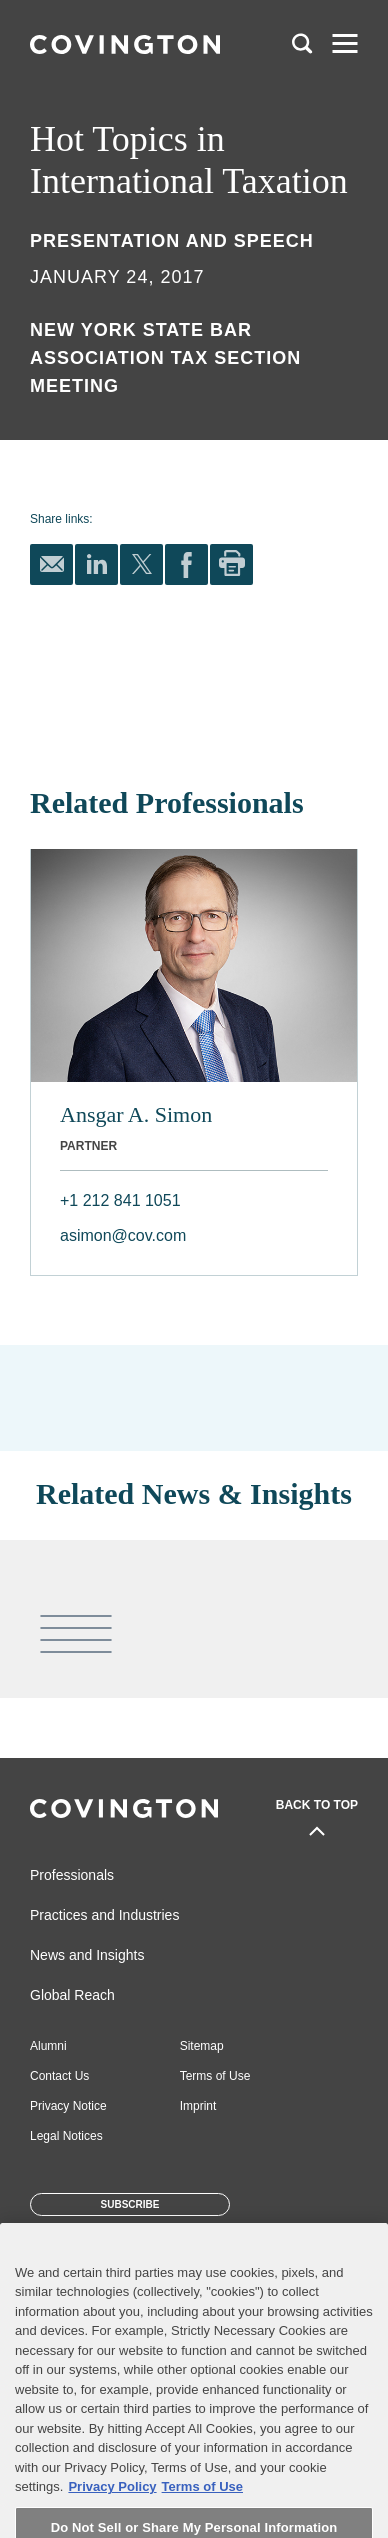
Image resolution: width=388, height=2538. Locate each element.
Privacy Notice (68, 2106)
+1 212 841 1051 (120, 1200)
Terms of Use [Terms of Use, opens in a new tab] (202, 2507)
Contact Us (59, 2076)
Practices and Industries (104, 1915)
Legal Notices (66, 2136)
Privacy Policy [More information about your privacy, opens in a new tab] (112, 2507)
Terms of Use (215, 2076)
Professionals (72, 1875)
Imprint (198, 2106)
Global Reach (72, 1995)
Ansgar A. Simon (136, 1114)
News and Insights (87, 1955)
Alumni (48, 2046)
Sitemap (202, 2046)
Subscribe (130, 2204)
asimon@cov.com (123, 1235)
